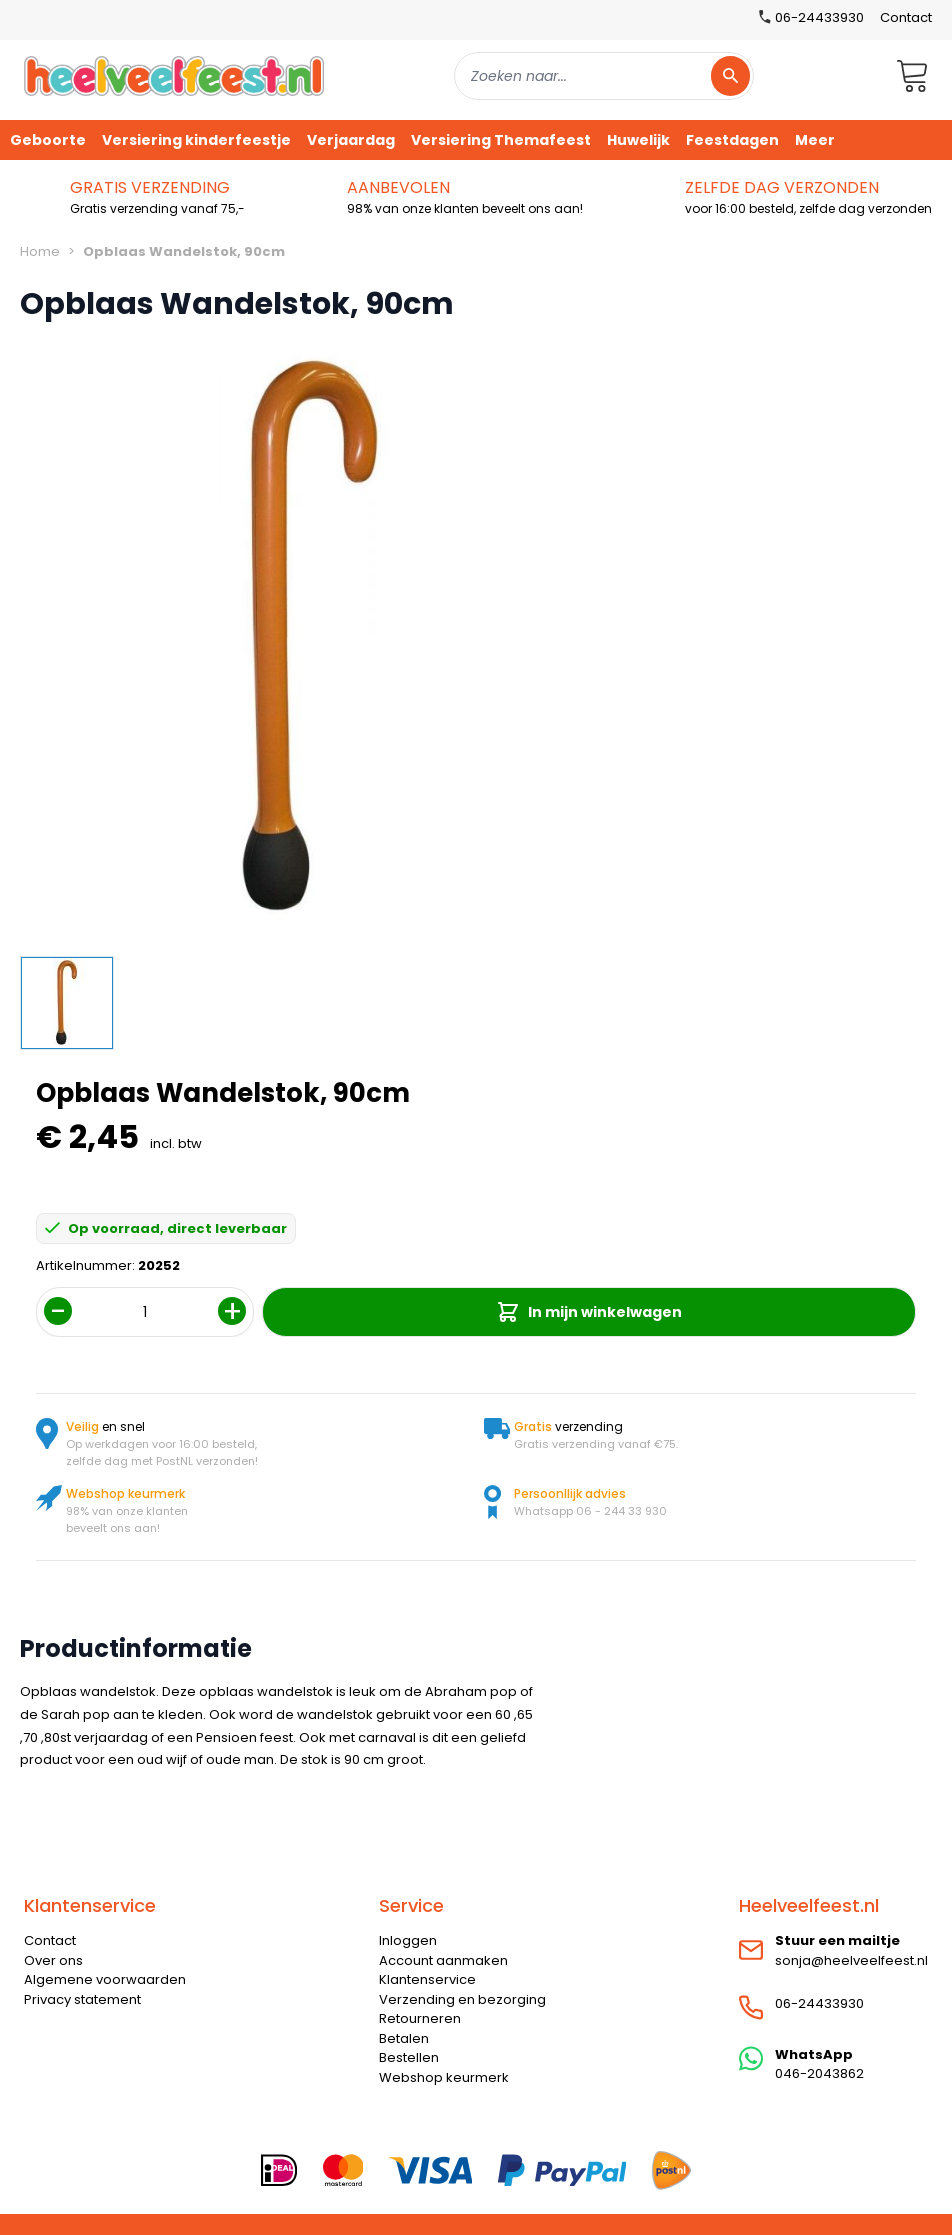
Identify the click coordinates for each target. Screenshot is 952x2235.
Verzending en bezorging (462, 1999)
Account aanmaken (443, 1960)
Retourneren (420, 2018)
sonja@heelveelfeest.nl (851, 1960)
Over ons (53, 1960)
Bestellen (409, 2057)
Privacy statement (82, 1999)
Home (40, 251)
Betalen (404, 2038)
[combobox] (604, 76)
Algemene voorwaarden (105, 1979)
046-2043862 (819, 2073)
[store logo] (174, 75)
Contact (906, 17)
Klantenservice (427, 1979)
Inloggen (408, 1940)
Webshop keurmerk (444, 2077)
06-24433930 (819, 2003)
